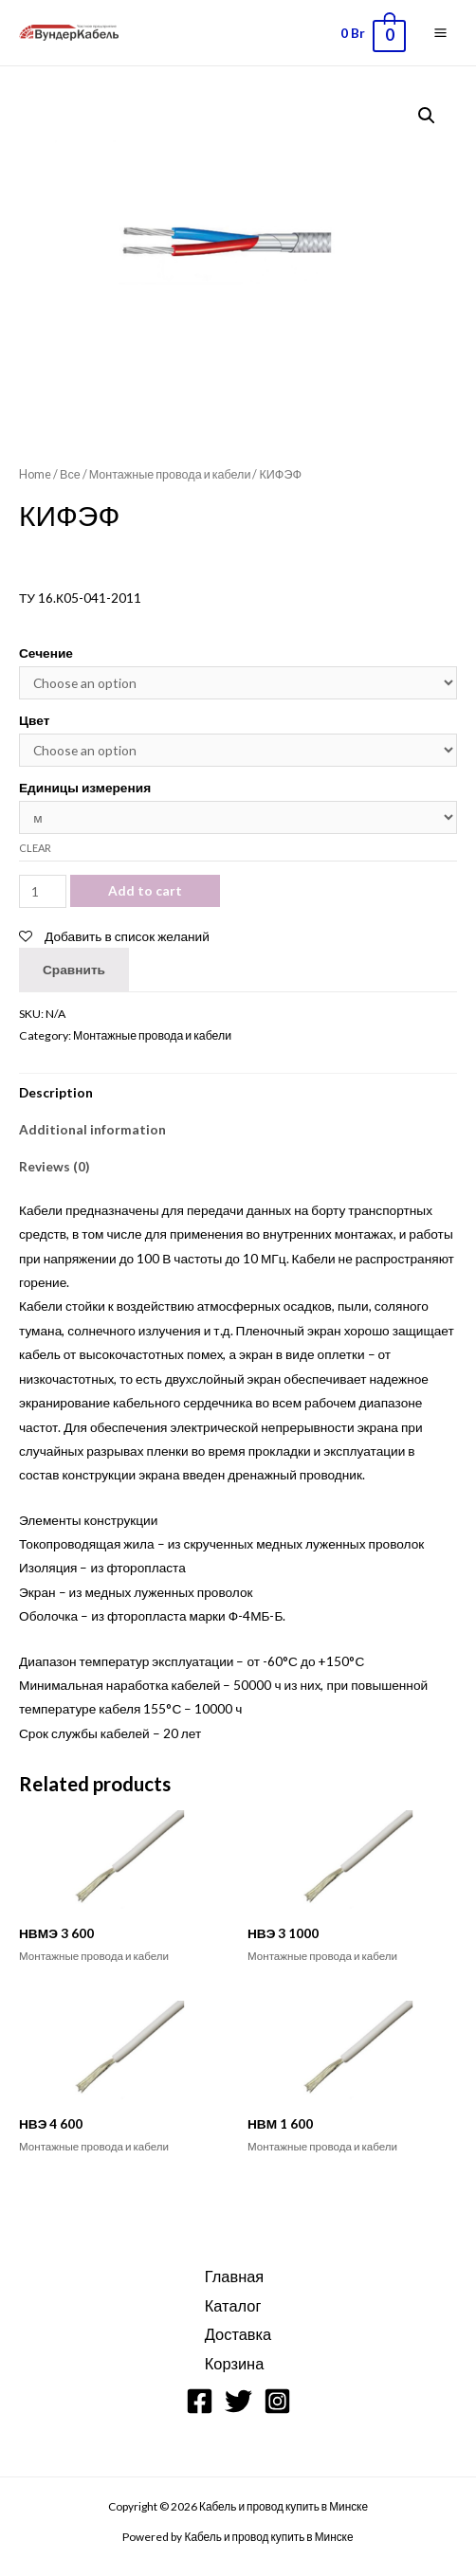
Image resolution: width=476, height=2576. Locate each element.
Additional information (92, 1129)
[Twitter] (238, 2401)
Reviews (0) (54, 1166)
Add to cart (145, 890)
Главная (234, 2276)
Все (70, 474)
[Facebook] (199, 2401)
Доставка (238, 2334)
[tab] (238, 1092)
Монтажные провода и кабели (170, 474)
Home (35, 474)
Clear (35, 848)
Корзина (235, 2363)
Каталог (233, 2305)
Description (56, 1092)
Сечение (46, 652)
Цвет (34, 720)
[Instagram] (277, 2401)
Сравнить (74, 969)
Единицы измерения (85, 787)
